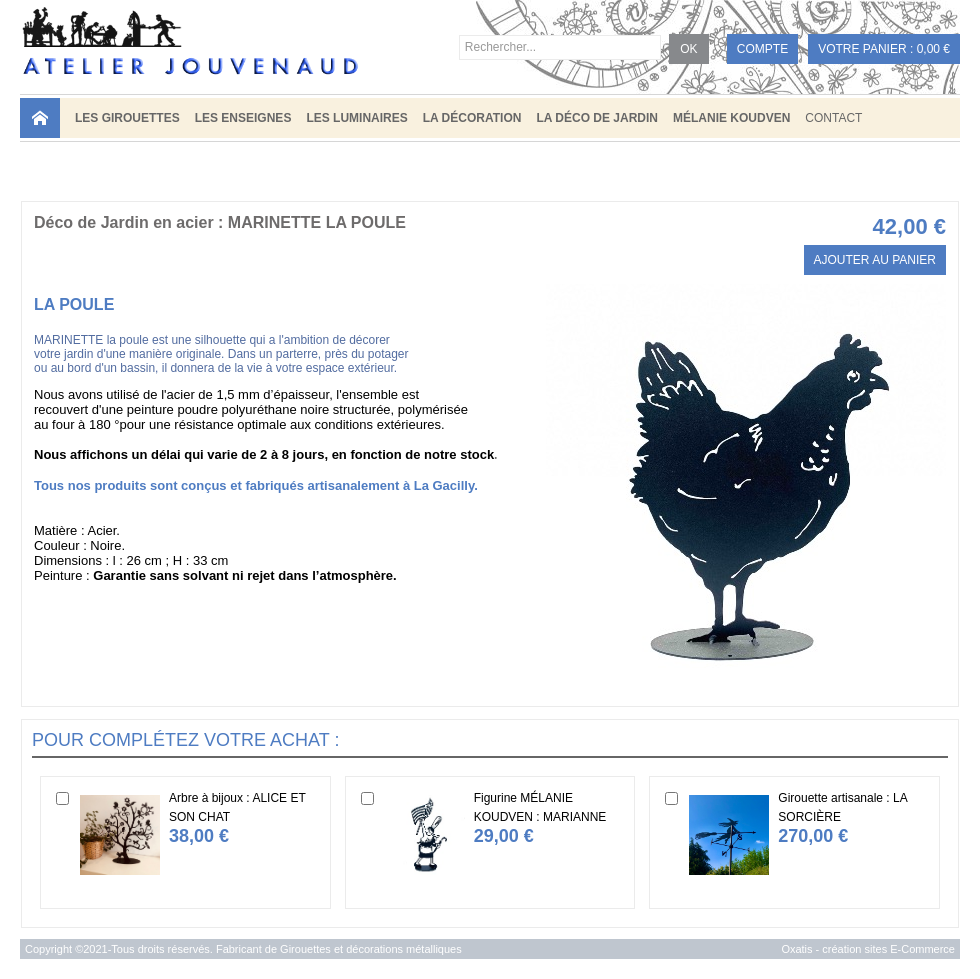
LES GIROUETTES (127, 118)
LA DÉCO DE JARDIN (597, 118)
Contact (833, 118)
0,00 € (933, 49)
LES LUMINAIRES (356, 118)
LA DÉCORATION (472, 118)
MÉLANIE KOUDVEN (731, 118)
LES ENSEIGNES (243, 118)
